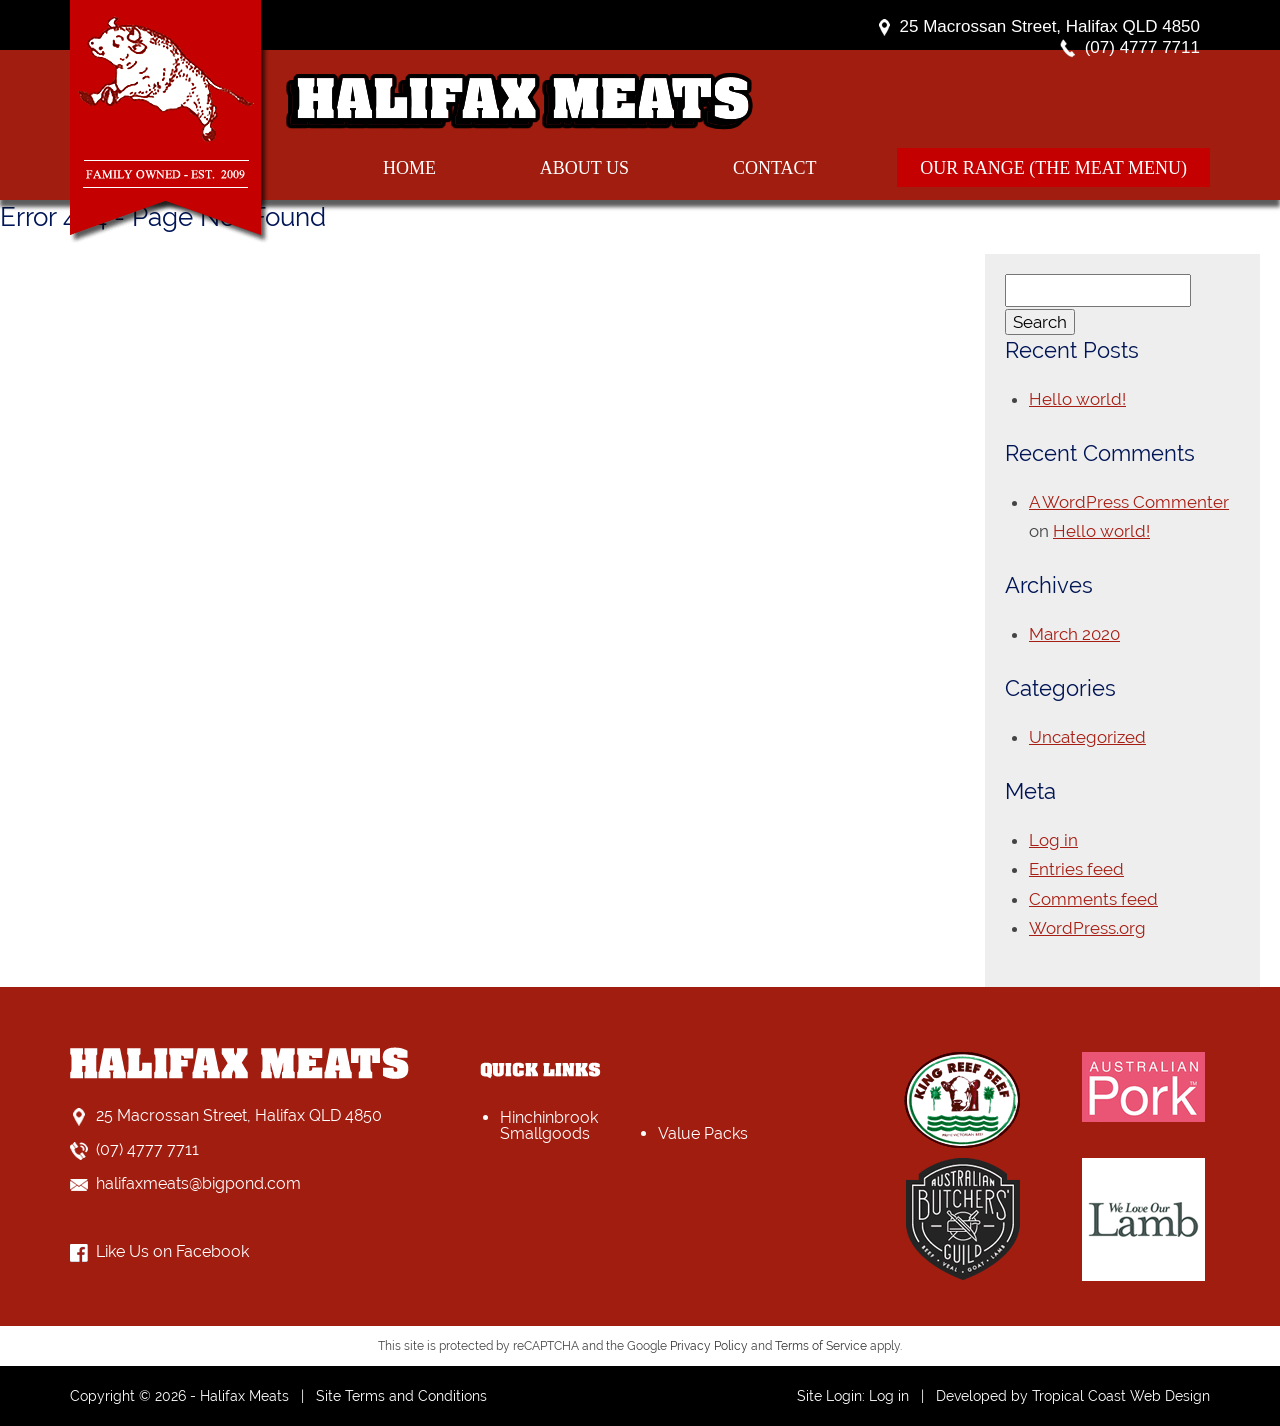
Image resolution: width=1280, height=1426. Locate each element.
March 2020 (1074, 634)
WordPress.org (1087, 928)
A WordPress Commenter (1129, 502)
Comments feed (1093, 899)
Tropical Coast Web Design (1121, 1396)
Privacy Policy (709, 1346)
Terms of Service (821, 1346)
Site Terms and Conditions (401, 1396)
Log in (1053, 840)
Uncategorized (1087, 737)
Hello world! (1077, 399)
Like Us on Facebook (172, 1251)
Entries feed (1076, 869)
